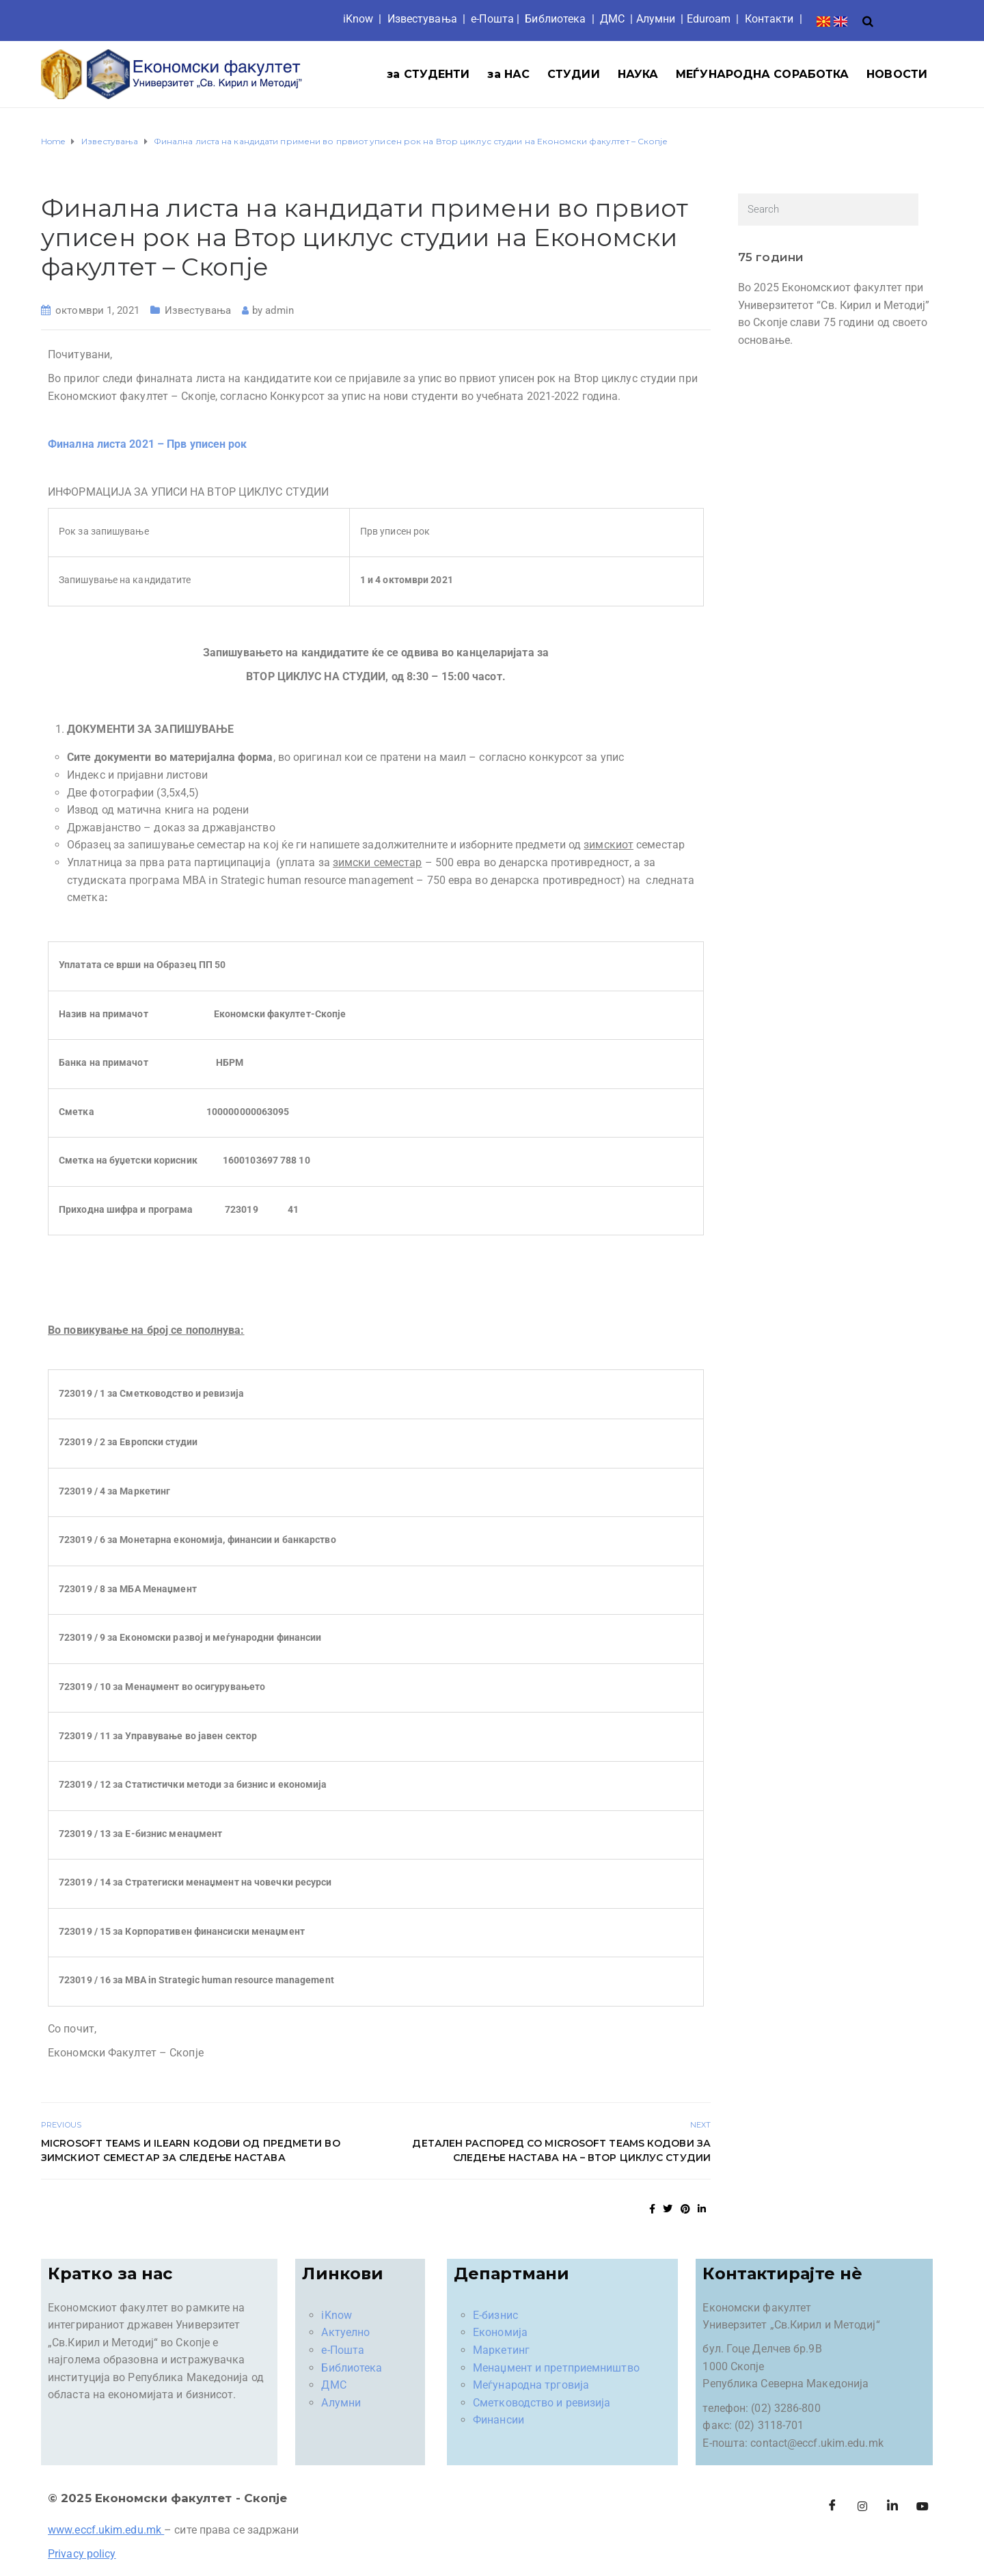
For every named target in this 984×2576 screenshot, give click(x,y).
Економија (500, 2332)
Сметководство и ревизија (541, 2402)
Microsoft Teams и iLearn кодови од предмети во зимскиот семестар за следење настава (190, 2150)
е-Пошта (492, 18)
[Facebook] (832, 2506)
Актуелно (345, 2332)
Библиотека (555, 18)
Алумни (341, 2402)
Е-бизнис (495, 2315)
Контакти (769, 18)
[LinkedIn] (892, 2506)
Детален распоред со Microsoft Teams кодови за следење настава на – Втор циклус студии (561, 2150)
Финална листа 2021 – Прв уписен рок (147, 444)
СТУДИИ (573, 74)
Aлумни (656, 18)
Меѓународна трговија (531, 2384)
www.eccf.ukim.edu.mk (104, 2529)
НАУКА (638, 74)
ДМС (612, 18)
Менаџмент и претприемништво (556, 2367)
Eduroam (709, 18)
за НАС (508, 74)
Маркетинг (501, 2350)
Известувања (422, 18)
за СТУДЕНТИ (428, 74)
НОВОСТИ (896, 74)
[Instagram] (862, 2506)
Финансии (498, 2419)
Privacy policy (81, 2553)
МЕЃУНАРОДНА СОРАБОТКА (762, 74)
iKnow (358, 18)
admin (279, 310)
